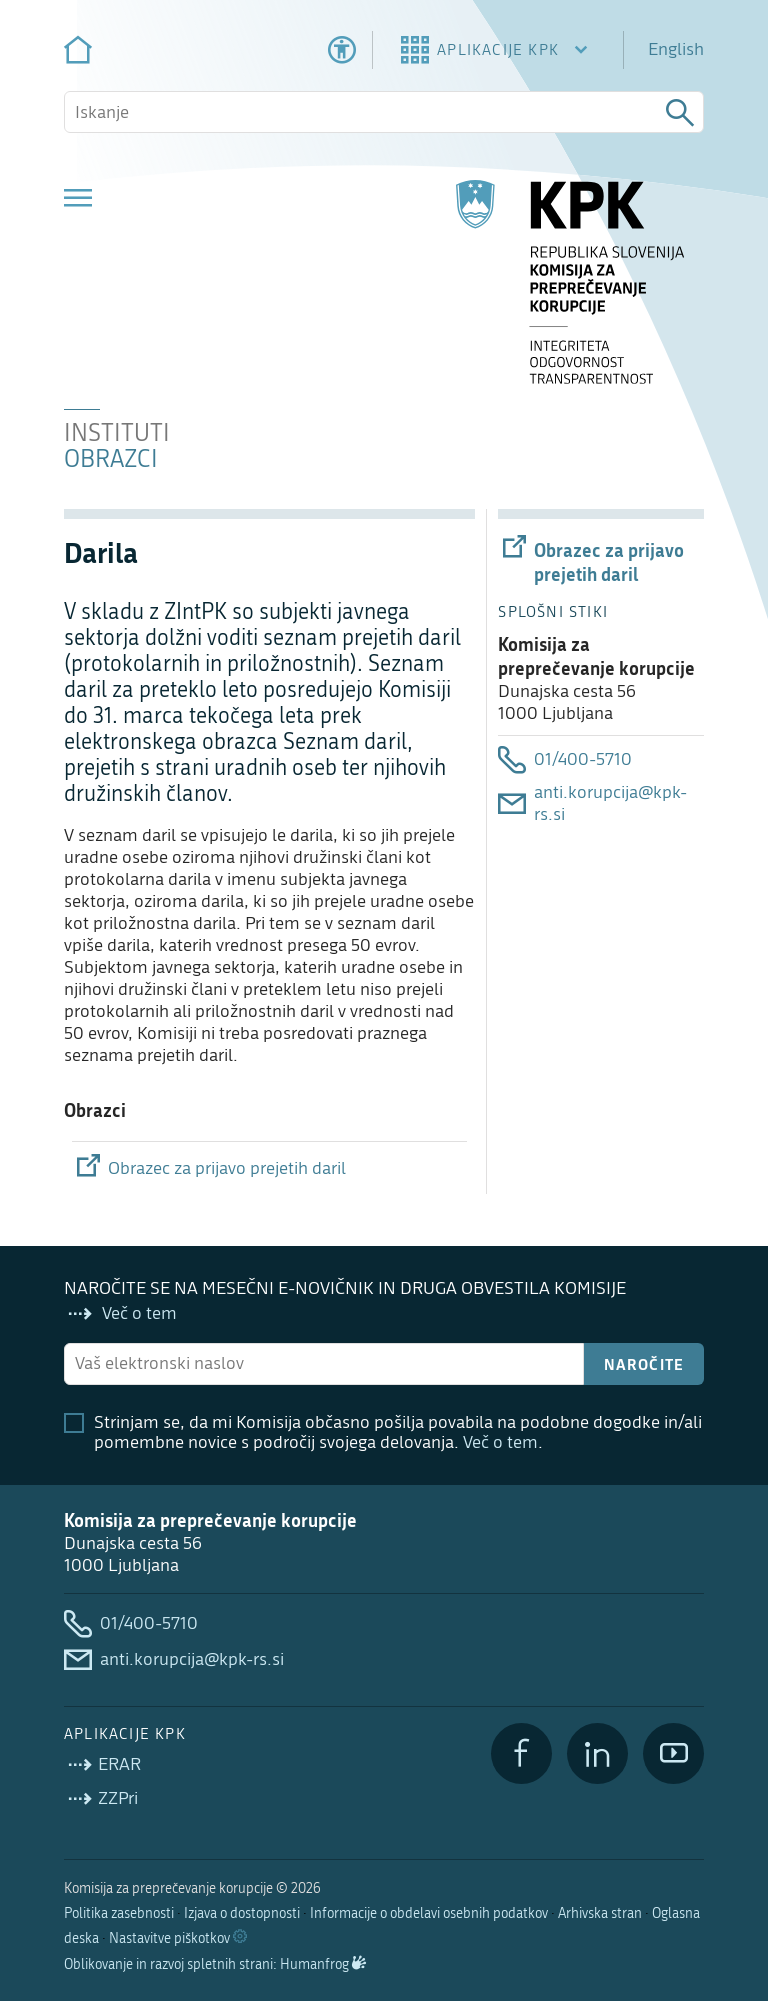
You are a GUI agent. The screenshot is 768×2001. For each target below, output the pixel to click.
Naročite (644, 1364)
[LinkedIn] (597, 1753)
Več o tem (500, 1442)
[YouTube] (673, 1753)
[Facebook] (521, 1753)
